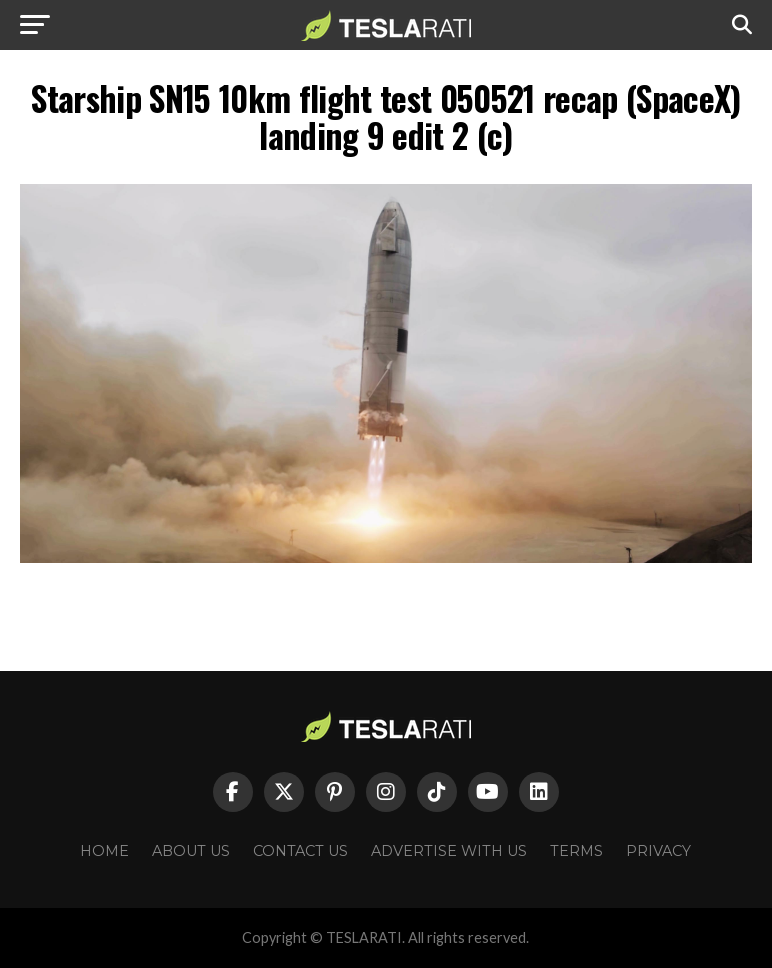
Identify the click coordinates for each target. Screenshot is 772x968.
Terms (576, 851)
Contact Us (300, 851)
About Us (191, 851)
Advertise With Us (449, 851)
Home (104, 851)
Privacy (658, 851)
